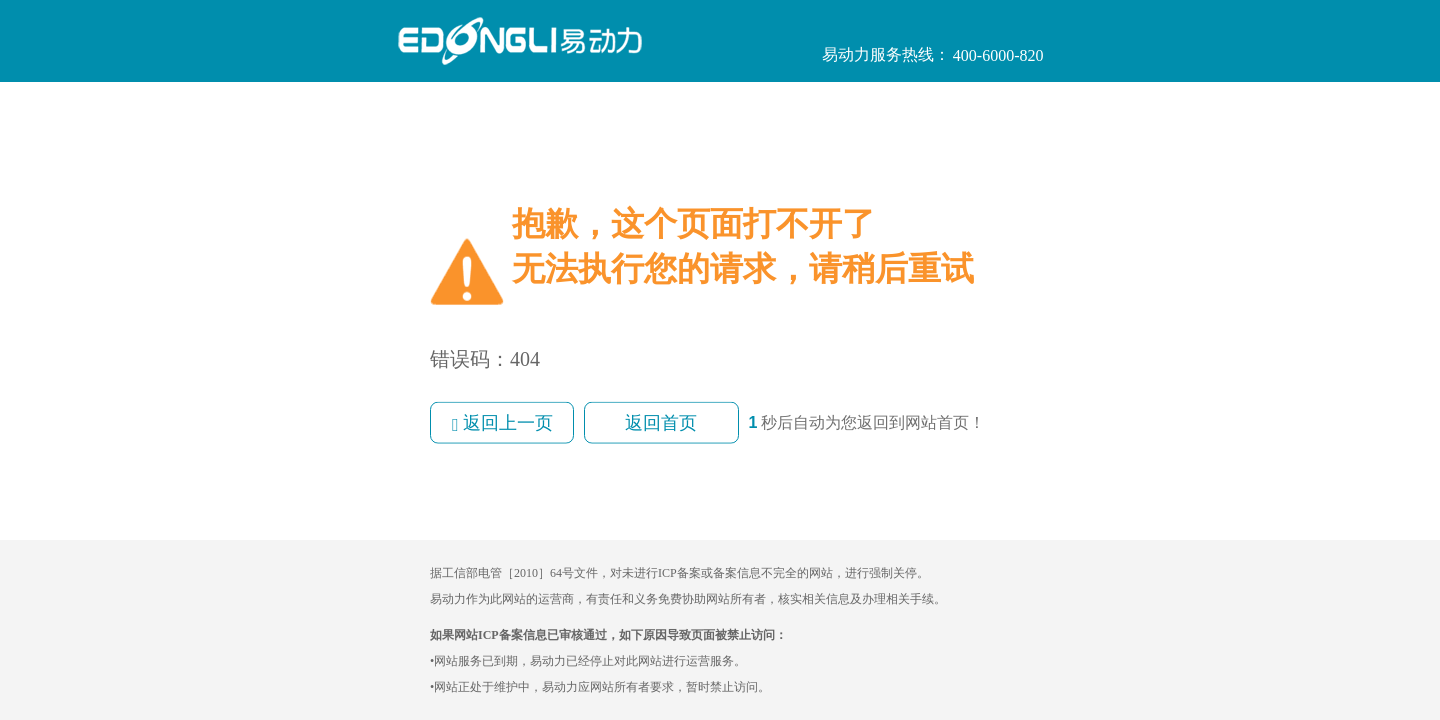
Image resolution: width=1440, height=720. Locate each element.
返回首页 (661, 423)
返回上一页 (502, 423)
